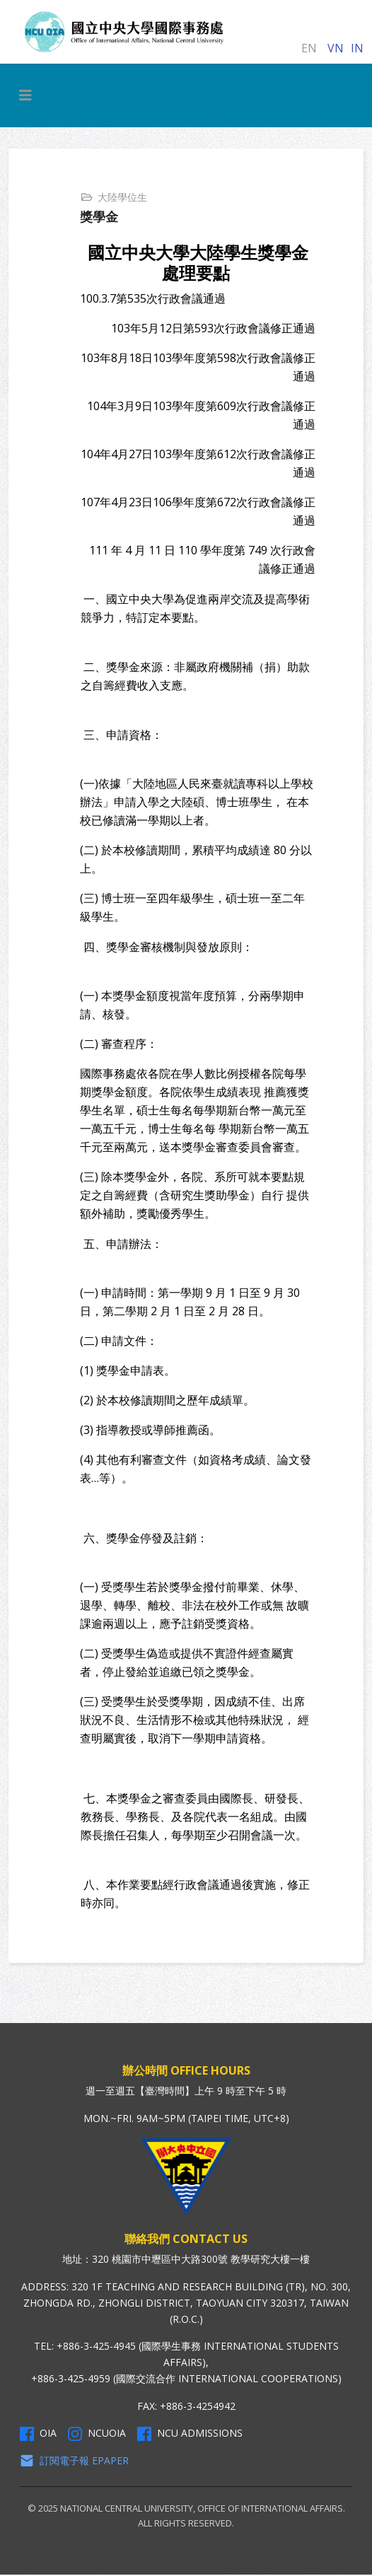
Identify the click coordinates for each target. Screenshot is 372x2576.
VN (335, 48)
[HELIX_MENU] (25, 95)
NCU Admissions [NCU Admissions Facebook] (190, 2435)
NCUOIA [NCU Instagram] (97, 2435)
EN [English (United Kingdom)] (309, 48)
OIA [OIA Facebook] (38, 2435)
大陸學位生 (124, 197)
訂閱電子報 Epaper (74, 2462)
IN (357, 48)
